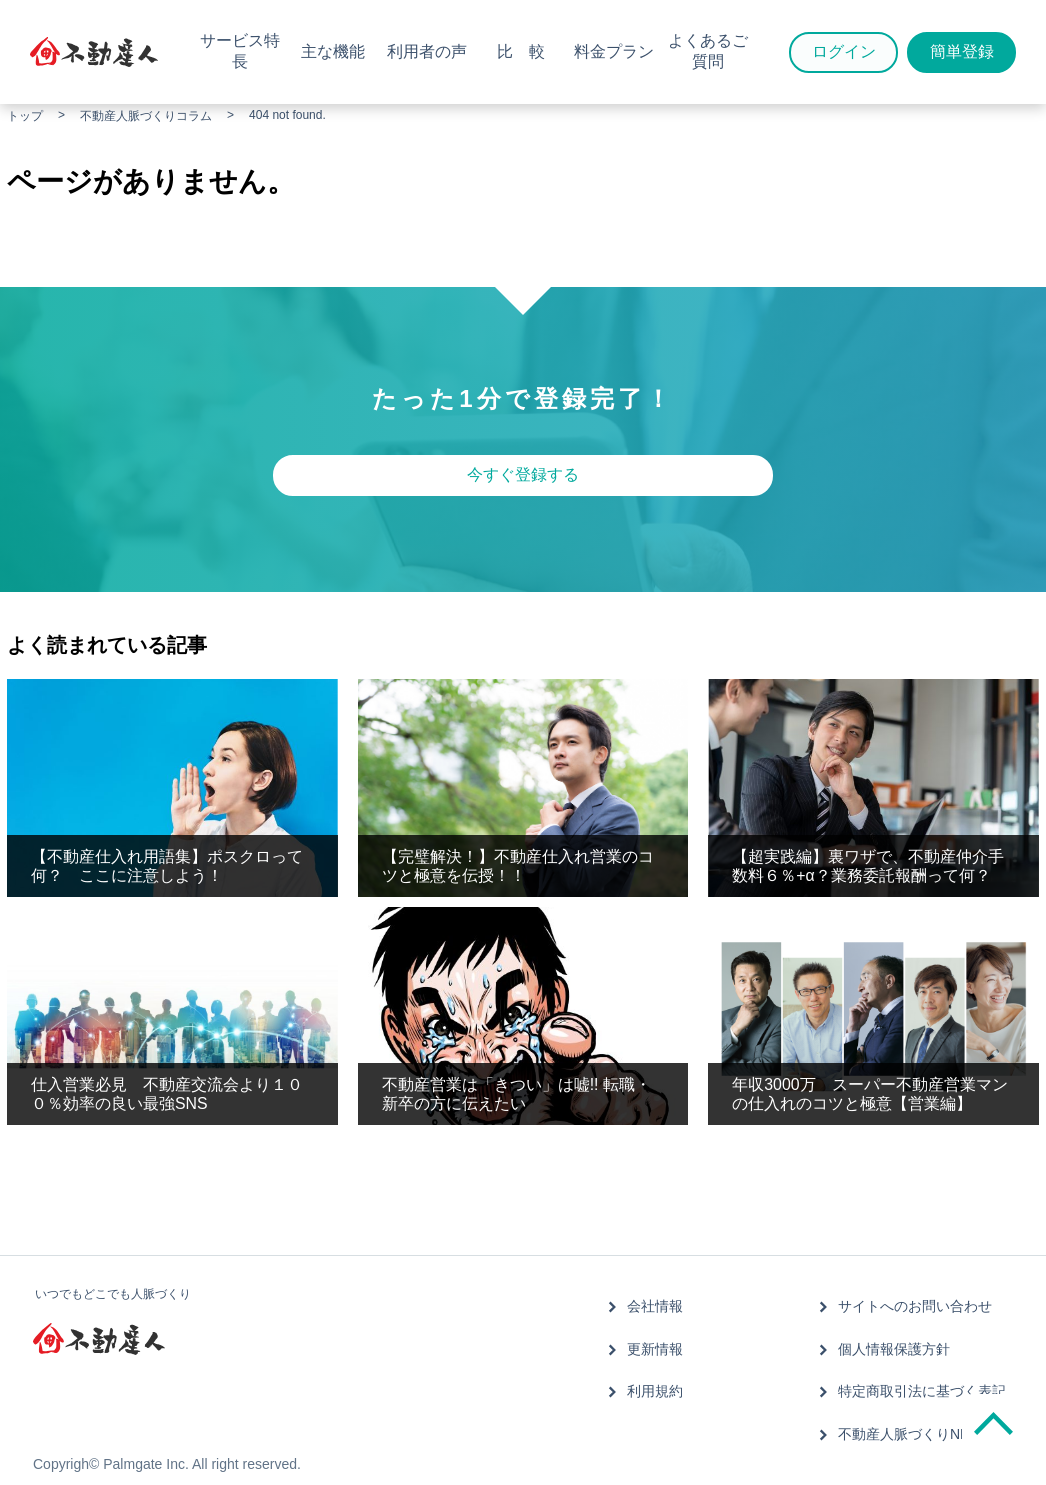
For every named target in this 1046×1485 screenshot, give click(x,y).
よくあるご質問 (708, 51)
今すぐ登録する (523, 474)
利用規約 (656, 1390)
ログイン (844, 51)
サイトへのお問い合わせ (915, 1306)
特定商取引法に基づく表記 (922, 1390)
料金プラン (614, 51)
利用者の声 (427, 51)
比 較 (521, 51)
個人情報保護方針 (894, 1348)
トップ (25, 116)
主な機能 (333, 51)
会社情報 (656, 1306)
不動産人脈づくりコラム (146, 116)
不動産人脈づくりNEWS (915, 1432)
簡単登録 (962, 51)
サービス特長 (240, 51)
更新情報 (656, 1348)
